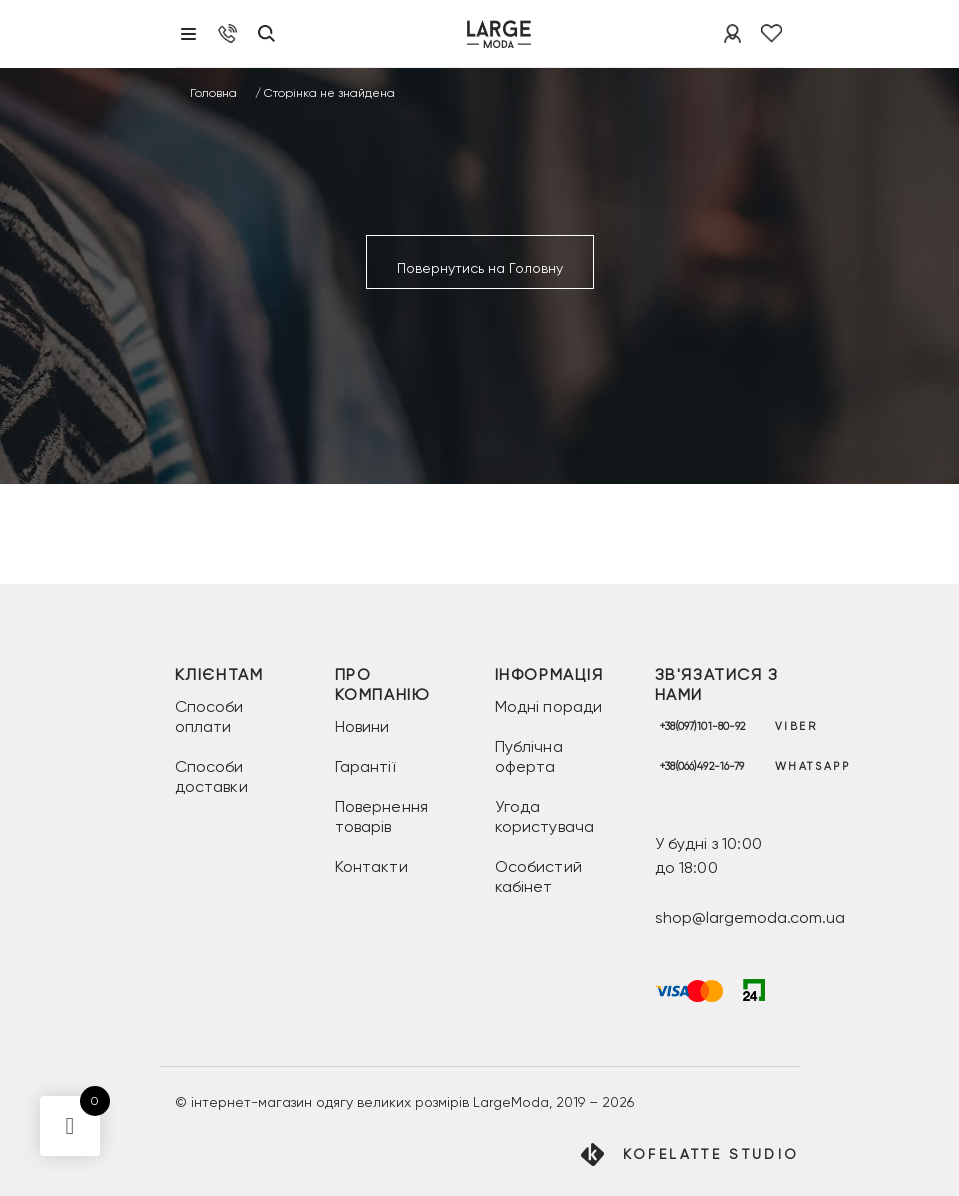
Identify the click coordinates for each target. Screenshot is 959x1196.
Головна (213, 93)
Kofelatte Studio (711, 1154)
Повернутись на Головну (480, 268)
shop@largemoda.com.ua (750, 917)
